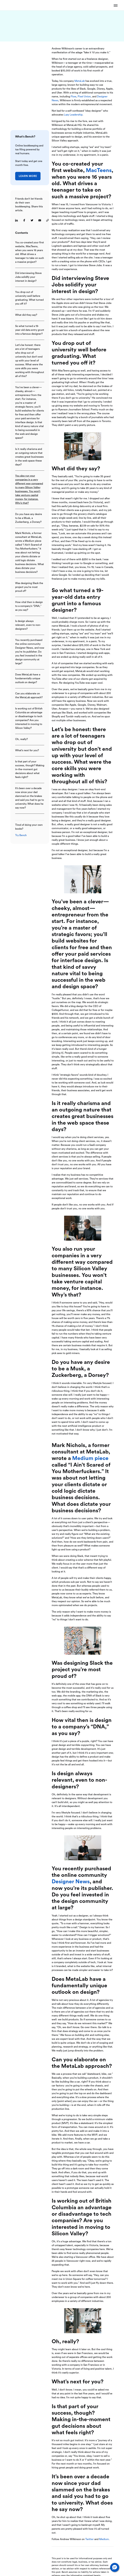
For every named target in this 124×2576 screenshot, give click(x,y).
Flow (73, 96)
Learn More (28, 176)
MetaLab (79, 81)
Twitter (89, 2539)
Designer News (71, 1881)
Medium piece (90, 1458)
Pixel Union (84, 96)
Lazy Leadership (73, 114)
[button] (114, 2567)
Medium (104, 2539)
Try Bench (21, 835)
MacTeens (99, 170)
